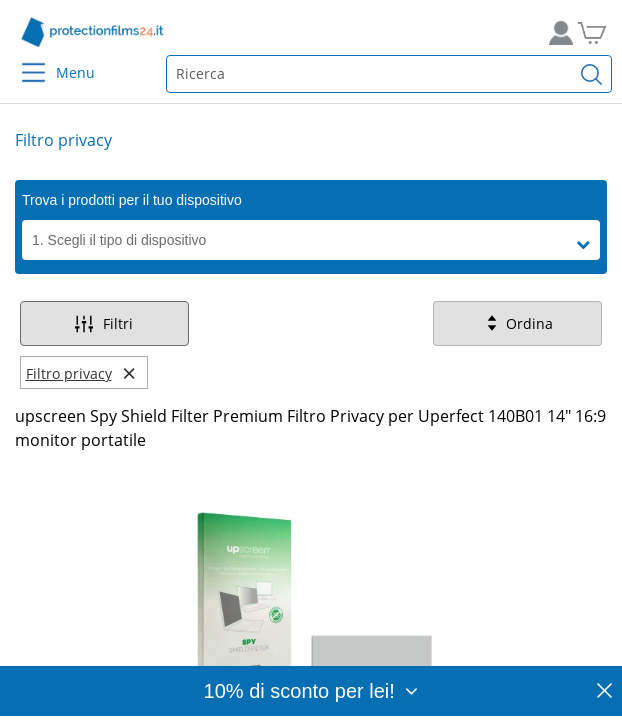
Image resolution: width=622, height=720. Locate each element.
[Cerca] (592, 74)
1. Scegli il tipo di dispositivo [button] (119, 240)
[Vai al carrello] (599, 32)
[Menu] (21, 59)
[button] (588, 245)
